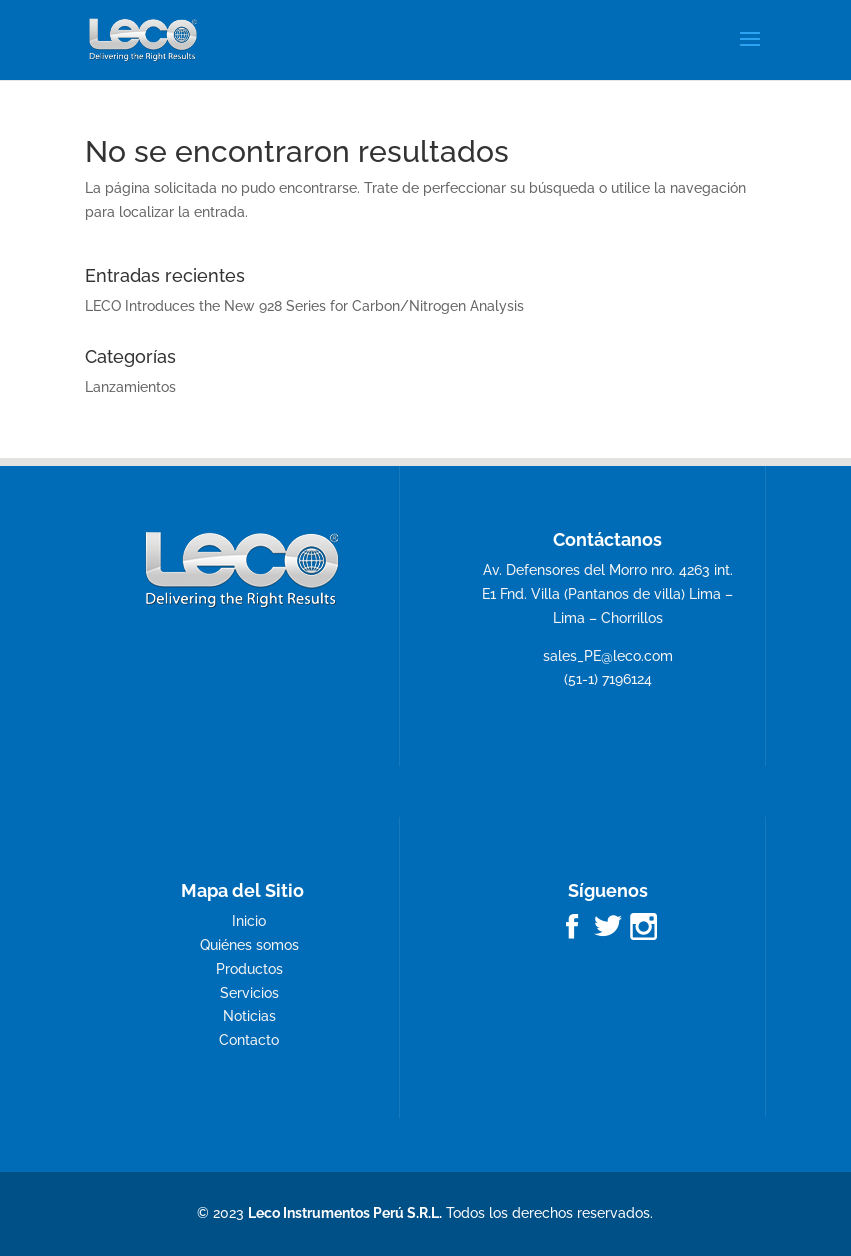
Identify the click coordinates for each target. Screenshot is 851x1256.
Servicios (249, 993)
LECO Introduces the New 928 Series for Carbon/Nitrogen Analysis (304, 306)
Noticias (249, 1016)
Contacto (249, 1040)
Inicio (249, 921)
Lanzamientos (130, 387)
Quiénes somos (249, 945)
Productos (249, 969)
